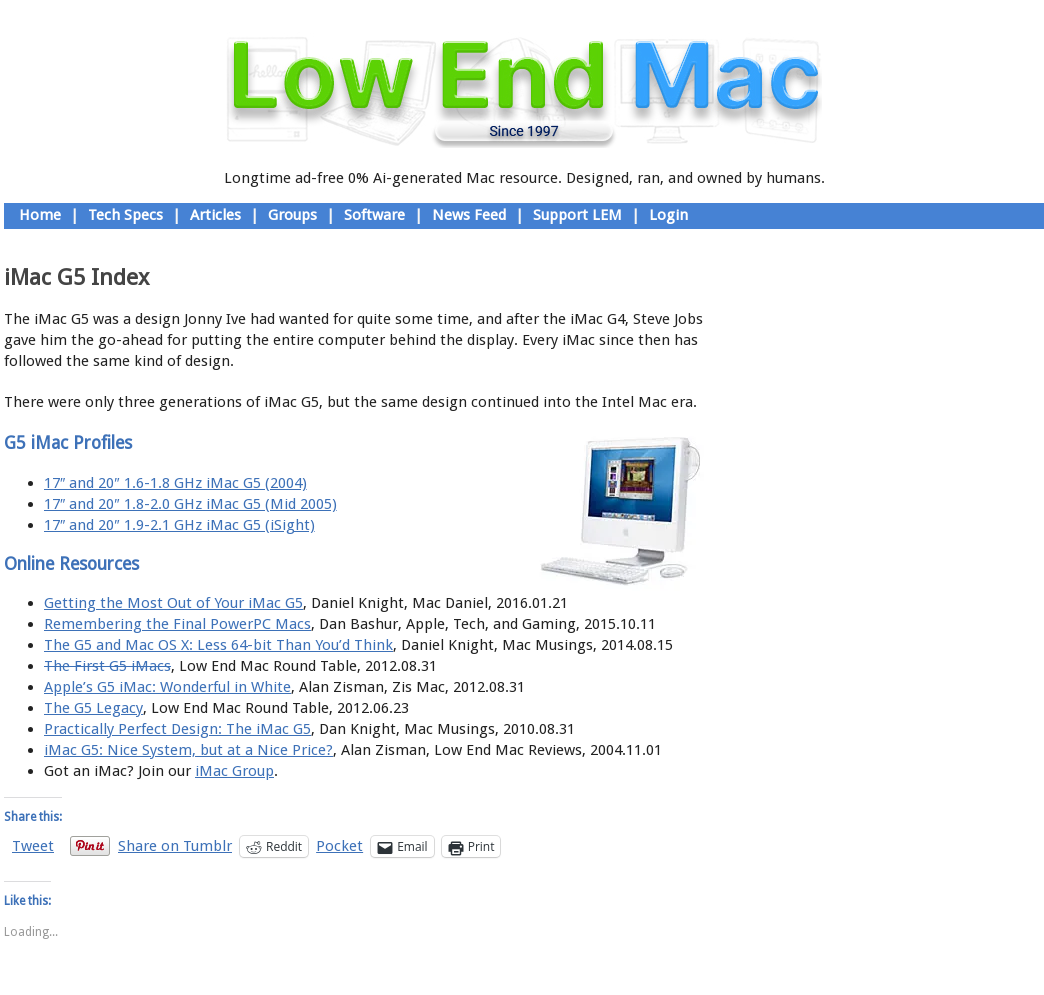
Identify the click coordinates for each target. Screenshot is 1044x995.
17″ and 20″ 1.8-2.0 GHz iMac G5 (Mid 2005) (190, 504)
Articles (215, 215)
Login (668, 215)
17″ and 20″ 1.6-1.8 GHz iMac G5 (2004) (175, 483)
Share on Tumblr (175, 845)
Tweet (33, 845)
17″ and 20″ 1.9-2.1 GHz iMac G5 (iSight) (179, 525)
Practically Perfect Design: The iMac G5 (177, 729)
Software (374, 215)
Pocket (339, 846)
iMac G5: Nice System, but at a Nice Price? (188, 750)
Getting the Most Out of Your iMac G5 (173, 603)
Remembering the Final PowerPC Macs (177, 624)
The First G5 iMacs (107, 666)
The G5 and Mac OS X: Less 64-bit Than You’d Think (218, 645)
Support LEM (577, 215)
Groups (292, 215)
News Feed (469, 215)
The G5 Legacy (93, 708)
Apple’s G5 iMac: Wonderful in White (167, 687)
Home (40, 215)
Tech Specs (125, 215)
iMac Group (234, 771)
